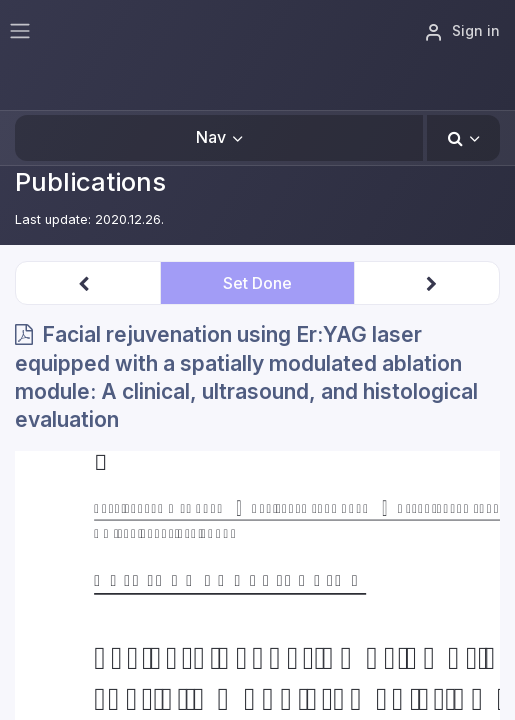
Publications (90, 181)
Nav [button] (211, 137)
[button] (463, 138)
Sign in (462, 32)
